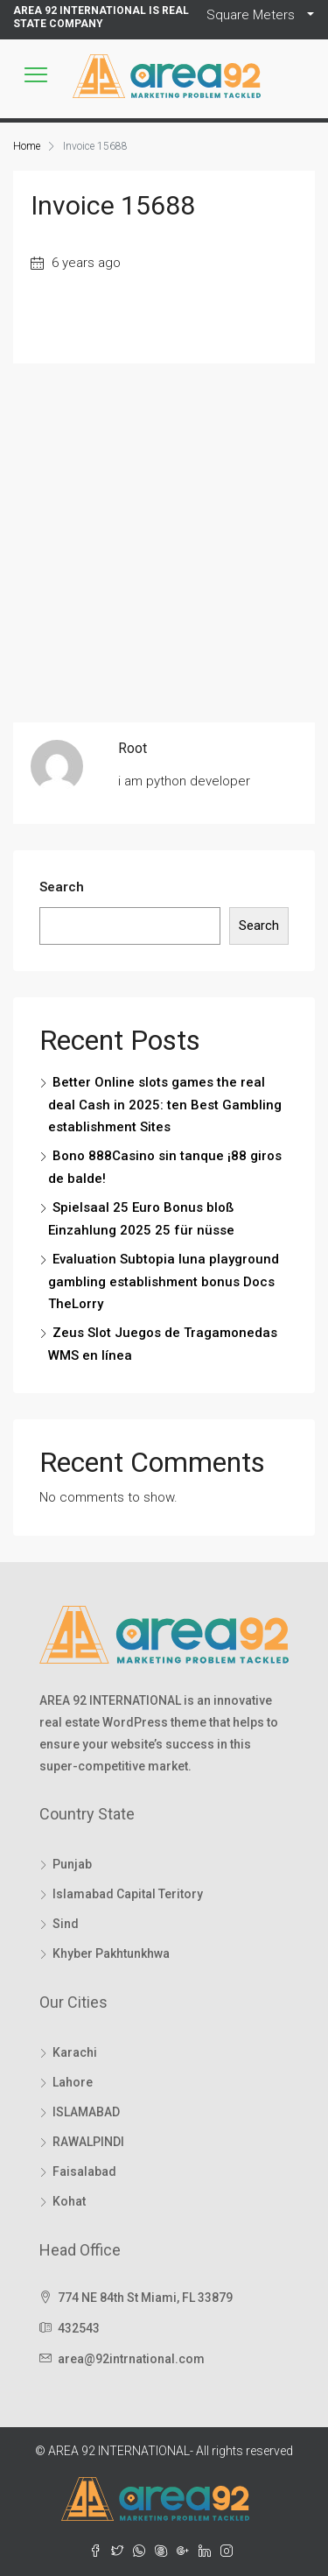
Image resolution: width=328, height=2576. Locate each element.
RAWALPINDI (88, 2142)
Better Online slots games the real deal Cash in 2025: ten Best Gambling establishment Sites (165, 1104)
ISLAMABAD (86, 2112)
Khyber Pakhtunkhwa (111, 1953)
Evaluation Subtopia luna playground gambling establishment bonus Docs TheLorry (163, 1281)
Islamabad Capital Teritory (127, 1894)
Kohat (69, 2201)
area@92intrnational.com (131, 2359)
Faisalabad (84, 2171)
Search (61, 887)
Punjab (72, 1864)
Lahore (72, 2082)
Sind (65, 1924)
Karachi (74, 2052)
